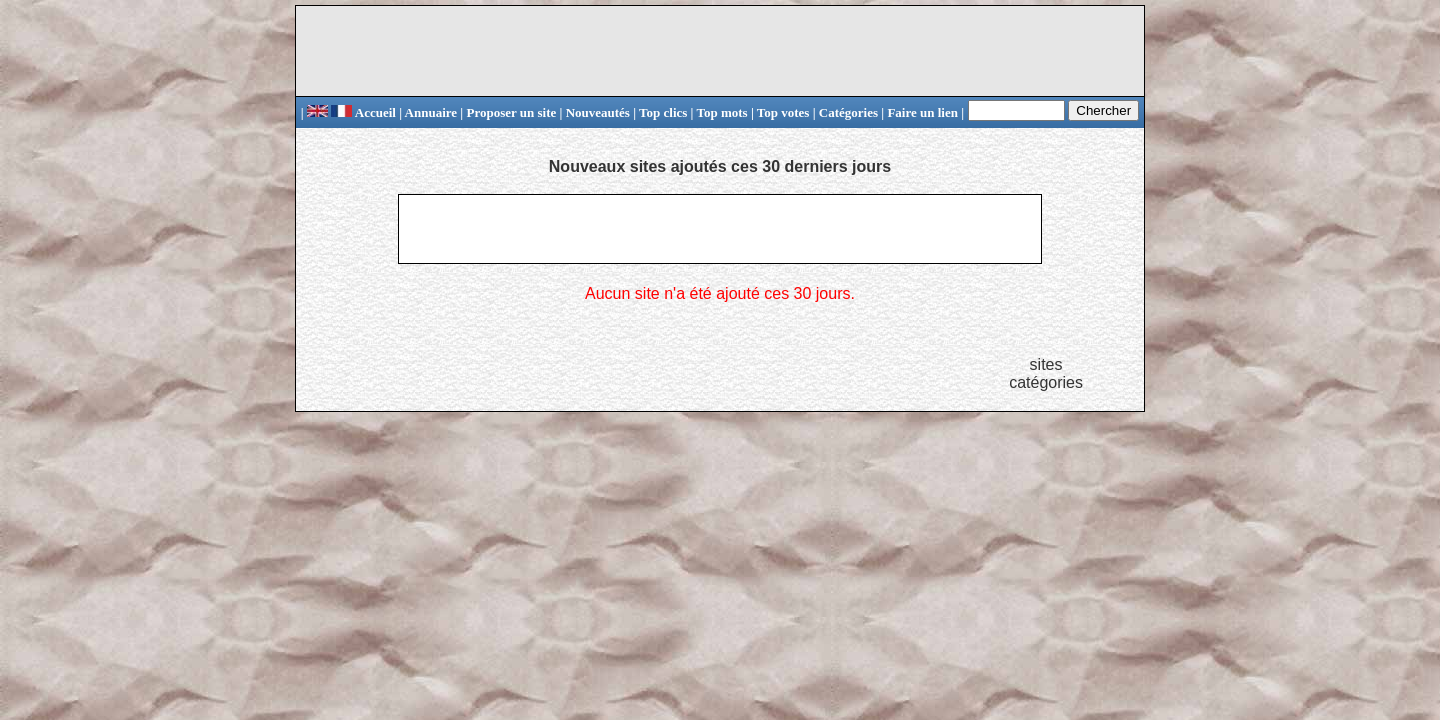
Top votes (783, 112)
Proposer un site (511, 112)
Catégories (848, 112)
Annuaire (431, 112)
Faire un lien (922, 112)
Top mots (721, 112)
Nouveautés (598, 112)
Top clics (663, 112)
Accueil (363, 112)
